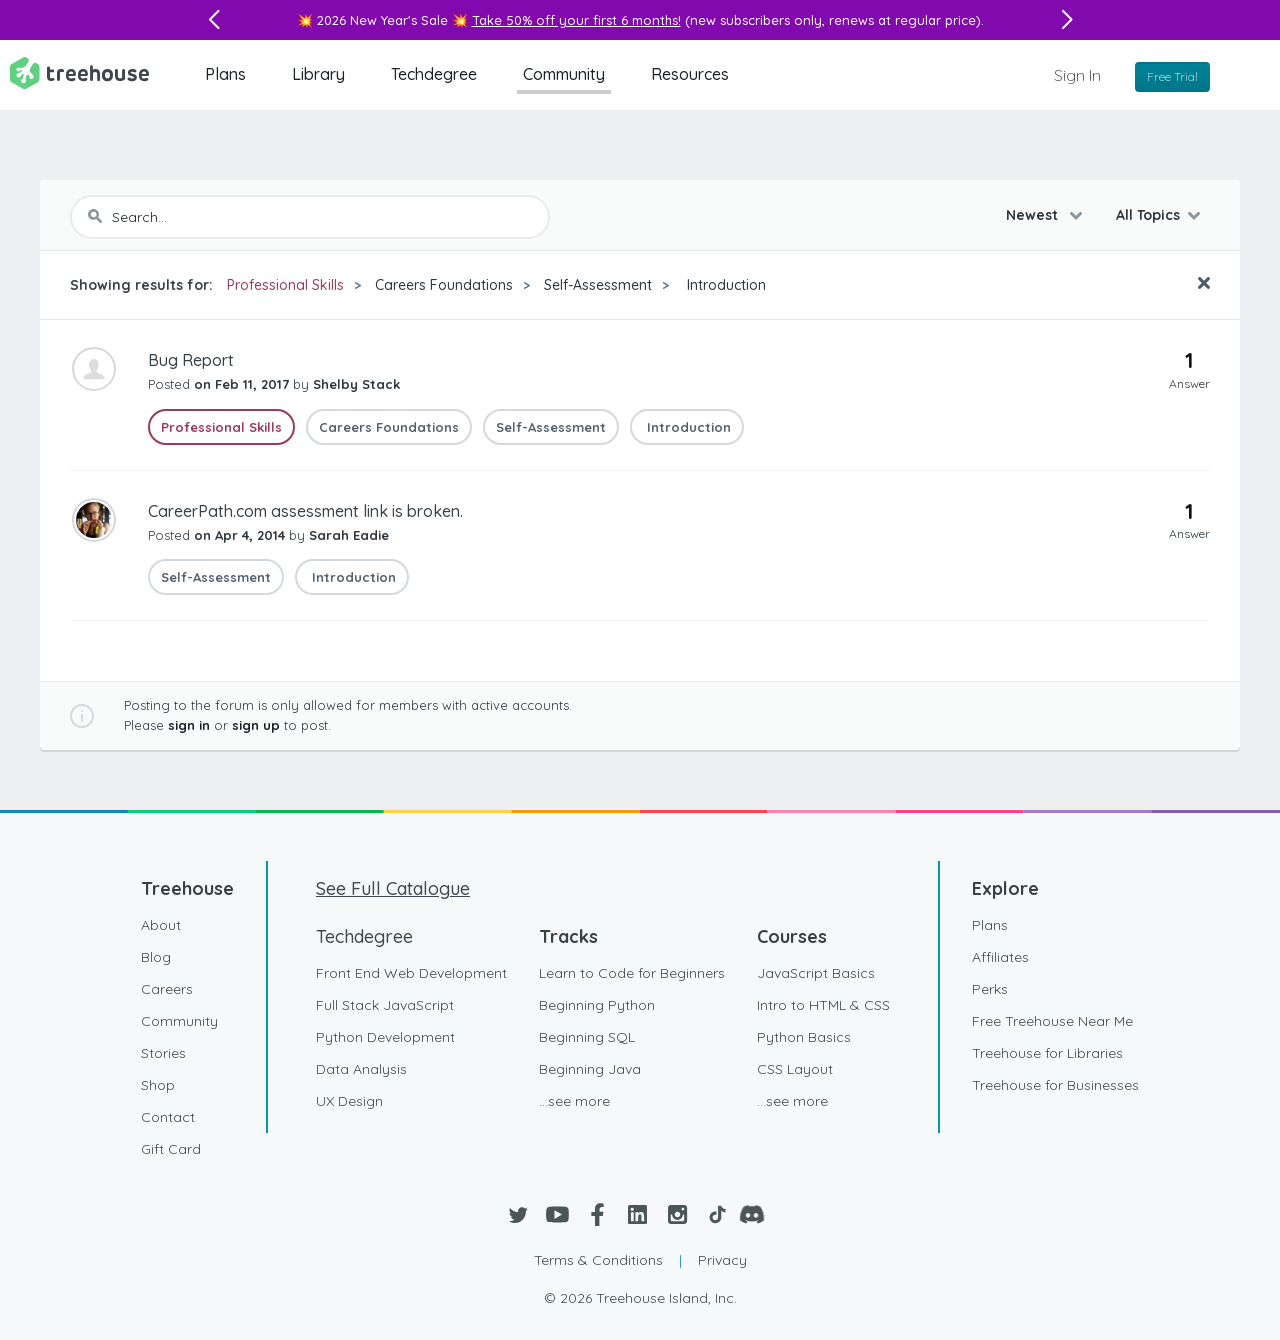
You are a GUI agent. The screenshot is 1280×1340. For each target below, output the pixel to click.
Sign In (1077, 75)
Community (564, 74)
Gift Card (171, 1149)
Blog (156, 957)
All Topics (1148, 215)
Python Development (385, 1037)
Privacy (722, 1260)
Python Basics (804, 1037)
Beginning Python (597, 1005)
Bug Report (191, 360)
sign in (189, 725)
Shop (158, 1085)
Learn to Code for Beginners (632, 973)
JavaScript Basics (816, 973)
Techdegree (434, 74)
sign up (256, 725)
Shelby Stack (356, 384)
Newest (1034, 215)
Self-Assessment (598, 285)
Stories (163, 1053)
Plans (225, 74)
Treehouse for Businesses (1055, 1085)
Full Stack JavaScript (385, 1005)
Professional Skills (285, 285)
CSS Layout (795, 1069)
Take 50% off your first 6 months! (576, 20)
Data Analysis (361, 1069)
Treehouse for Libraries (1047, 1053)
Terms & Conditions (598, 1260)
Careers (167, 989)
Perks (990, 989)
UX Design (349, 1101)
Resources (690, 74)
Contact (168, 1117)
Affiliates (1000, 957)
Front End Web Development (411, 973)
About (161, 925)
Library (318, 74)
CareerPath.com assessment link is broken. (305, 511)
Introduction (724, 285)
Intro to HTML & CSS (823, 1005)
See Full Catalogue (393, 888)
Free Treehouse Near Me (1052, 1021)
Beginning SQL (587, 1037)
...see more (574, 1101)
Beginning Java (590, 1069)
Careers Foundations (444, 285)
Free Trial (1172, 76)
